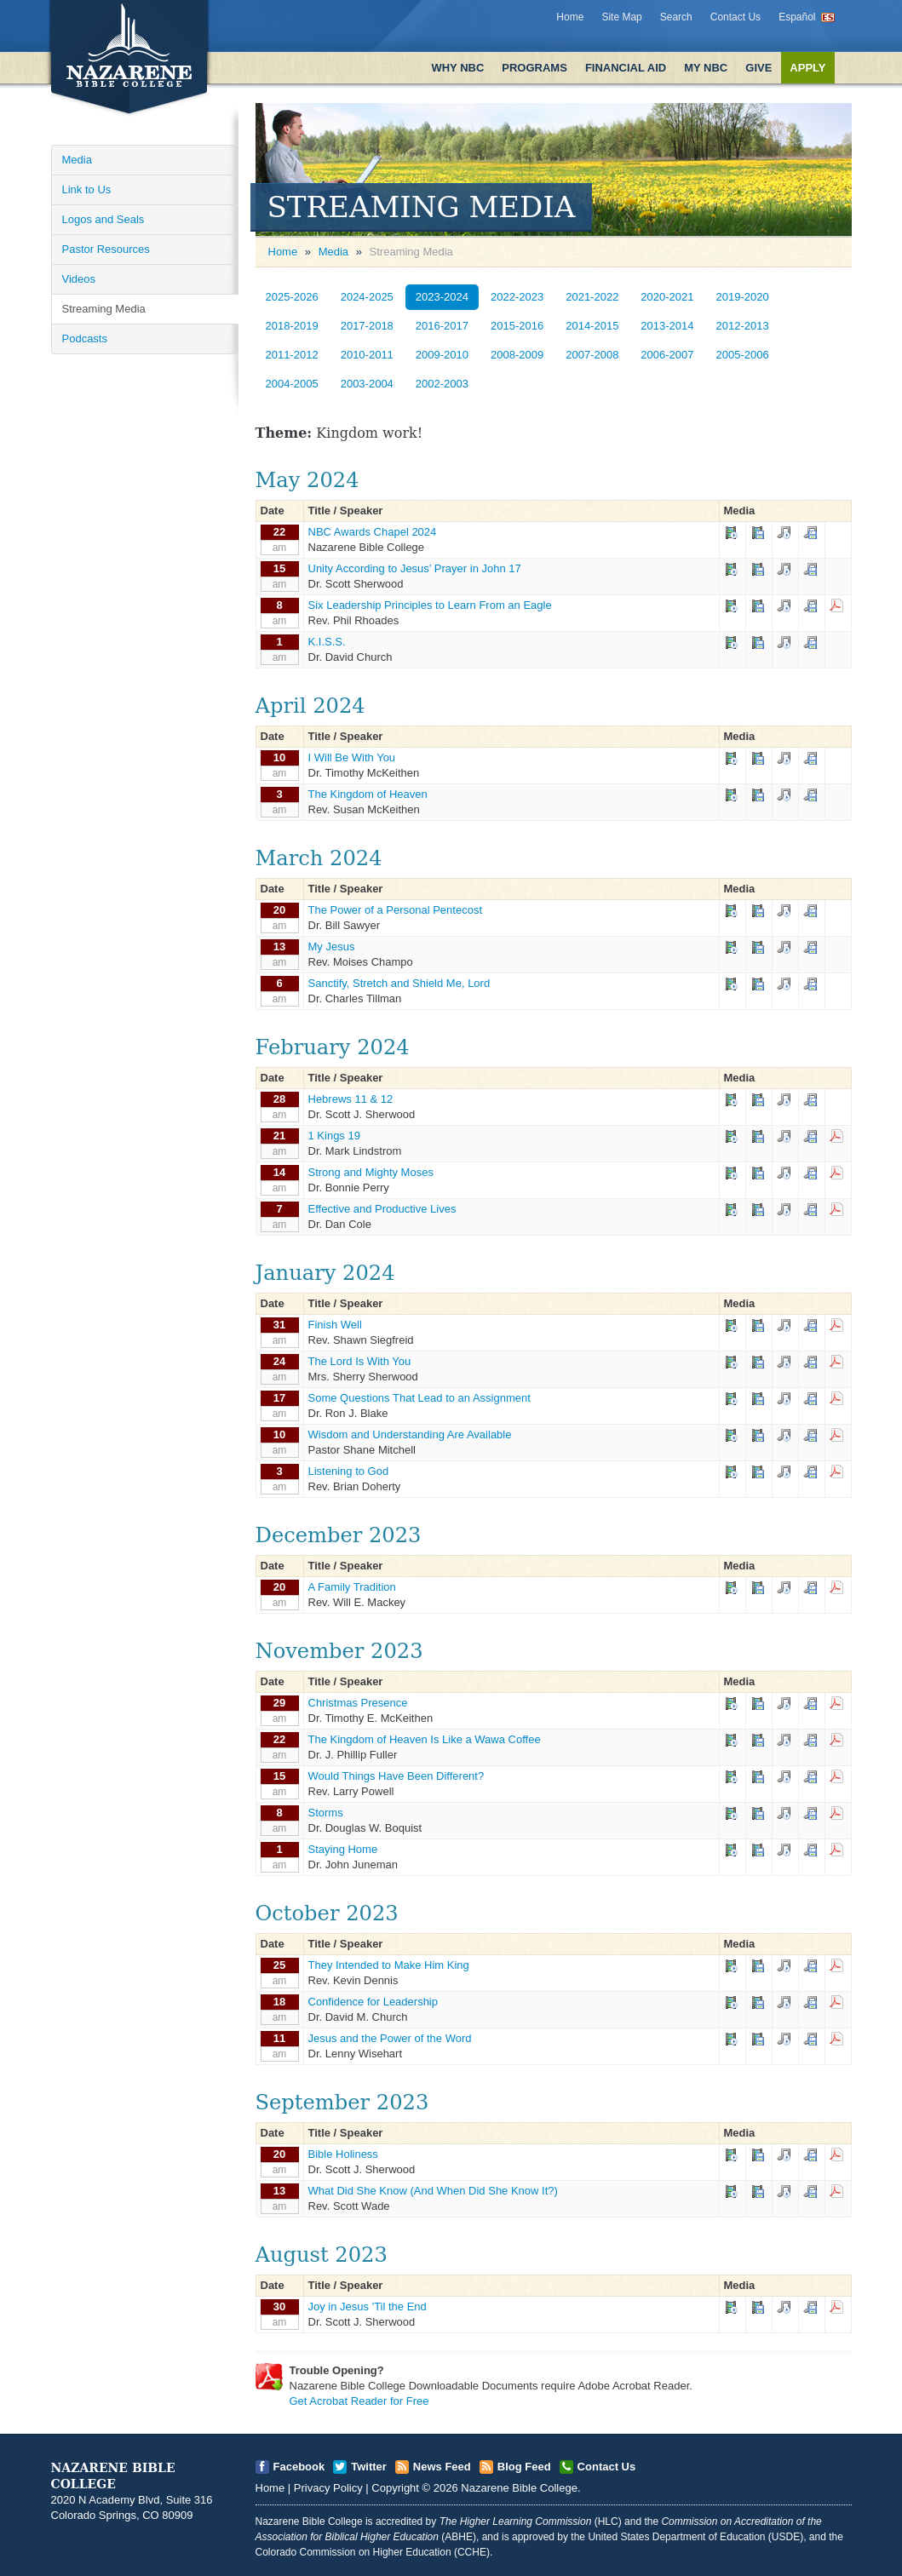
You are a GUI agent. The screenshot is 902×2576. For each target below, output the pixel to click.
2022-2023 (517, 296)
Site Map (621, 17)
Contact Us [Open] (606, 2466)
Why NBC (457, 67)
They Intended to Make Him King (388, 1965)
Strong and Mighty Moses (371, 1172)
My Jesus (331, 946)
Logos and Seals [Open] (103, 219)
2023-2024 (442, 296)
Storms (325, 1812)
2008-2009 (517, 354)
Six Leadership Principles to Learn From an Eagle (430, 605)
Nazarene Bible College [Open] (519, 2487)
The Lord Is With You (359, 1361)
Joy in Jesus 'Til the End (367, 2306)
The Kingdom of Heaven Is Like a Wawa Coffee (424, 1739)
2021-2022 (592, 296)
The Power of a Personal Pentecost (395, 910)
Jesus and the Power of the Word (390, 2038)
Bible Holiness (343, 2154)
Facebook (299, 2466)
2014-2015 (592, 325)
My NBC (705, 67)
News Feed (442, 2466)
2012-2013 (742, 325)
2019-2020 (742, 296)
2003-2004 (367, 383)
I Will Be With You (352, 757)
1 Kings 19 (334, 1135)
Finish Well (335, 1324)
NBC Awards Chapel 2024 (372, 531)
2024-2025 (367, 296)
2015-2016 (517, 325)
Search (676, 17)
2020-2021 (667, 296)
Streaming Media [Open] (104, 308)
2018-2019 (292, 325)
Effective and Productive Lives (382, 1208)
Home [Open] (283, 251)
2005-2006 (742, 354)
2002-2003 (442, 383)
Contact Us (735, 17)
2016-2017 (442, 325)
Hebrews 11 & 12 (351, 1099)
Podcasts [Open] (84, 338)
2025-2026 (292, 296)
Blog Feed (524, 2466)
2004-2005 (292, 383)
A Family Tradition (352, 1587)
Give (758, 67)
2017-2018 (367, 325)
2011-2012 (292, 354)
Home (569, 17)
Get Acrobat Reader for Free (359, 2401)
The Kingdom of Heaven (368, 794)
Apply (807, 67)
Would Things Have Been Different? (396, 1776)
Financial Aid (625, 67)
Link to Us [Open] (87, 189)
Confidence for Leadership (373, 2001)
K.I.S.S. (327, 641)
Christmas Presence (358, 1702)
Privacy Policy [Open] (328, 2487)
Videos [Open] (79, 279)
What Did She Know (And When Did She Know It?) (433, 2190)
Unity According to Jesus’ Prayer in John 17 (414, 568)
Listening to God (348, 1471)
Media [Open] (77, 159)
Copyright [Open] (395, 2487)
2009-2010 (442, 354)
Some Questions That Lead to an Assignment (419, 1397)
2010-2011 (367, 354)
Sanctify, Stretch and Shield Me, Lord (399, 983)
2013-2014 (667, 325)
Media (333, 251)
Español (796, 17)
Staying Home (343, 1849)
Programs (534, 67)
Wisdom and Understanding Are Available (410, 1434)
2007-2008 (592, 354)
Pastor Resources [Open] (106, 249)
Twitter (369, 2466)
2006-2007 (667, 354)
